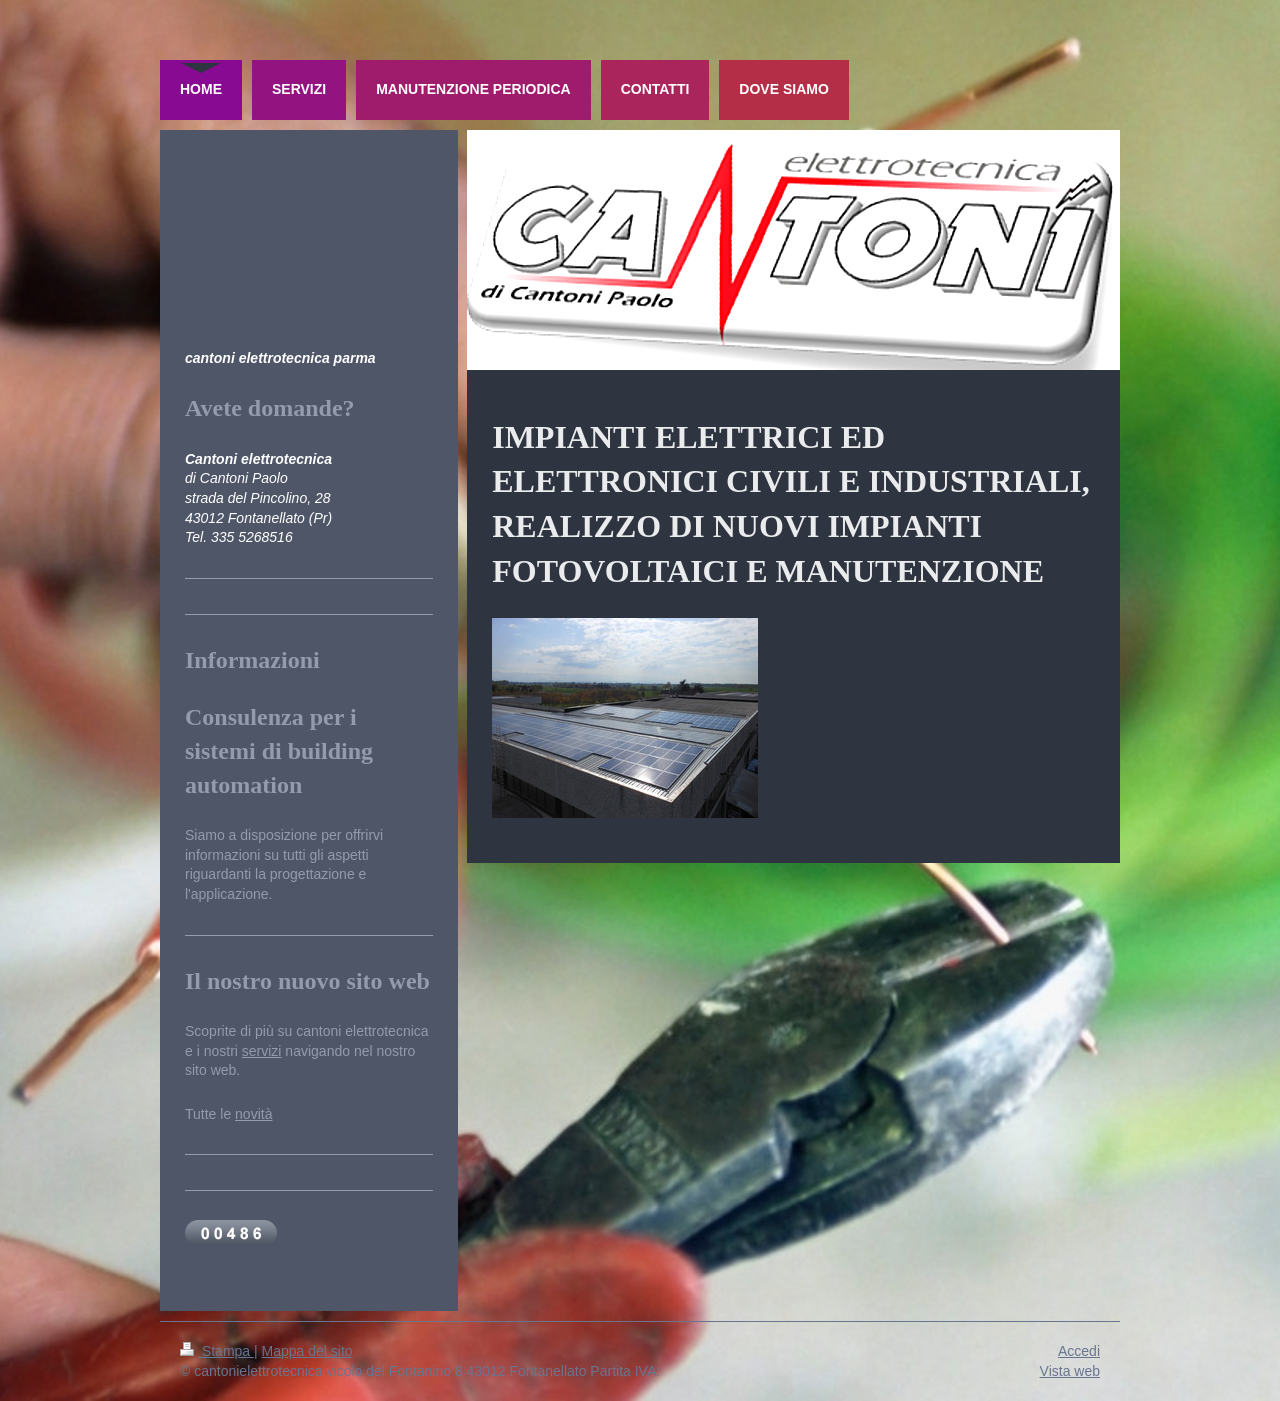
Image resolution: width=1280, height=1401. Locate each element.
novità (253, 1114)
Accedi (1079, 1351)
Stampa (217, 1351)
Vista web (1070, 1371)
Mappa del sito (307, 1351)
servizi (262, 1051)
